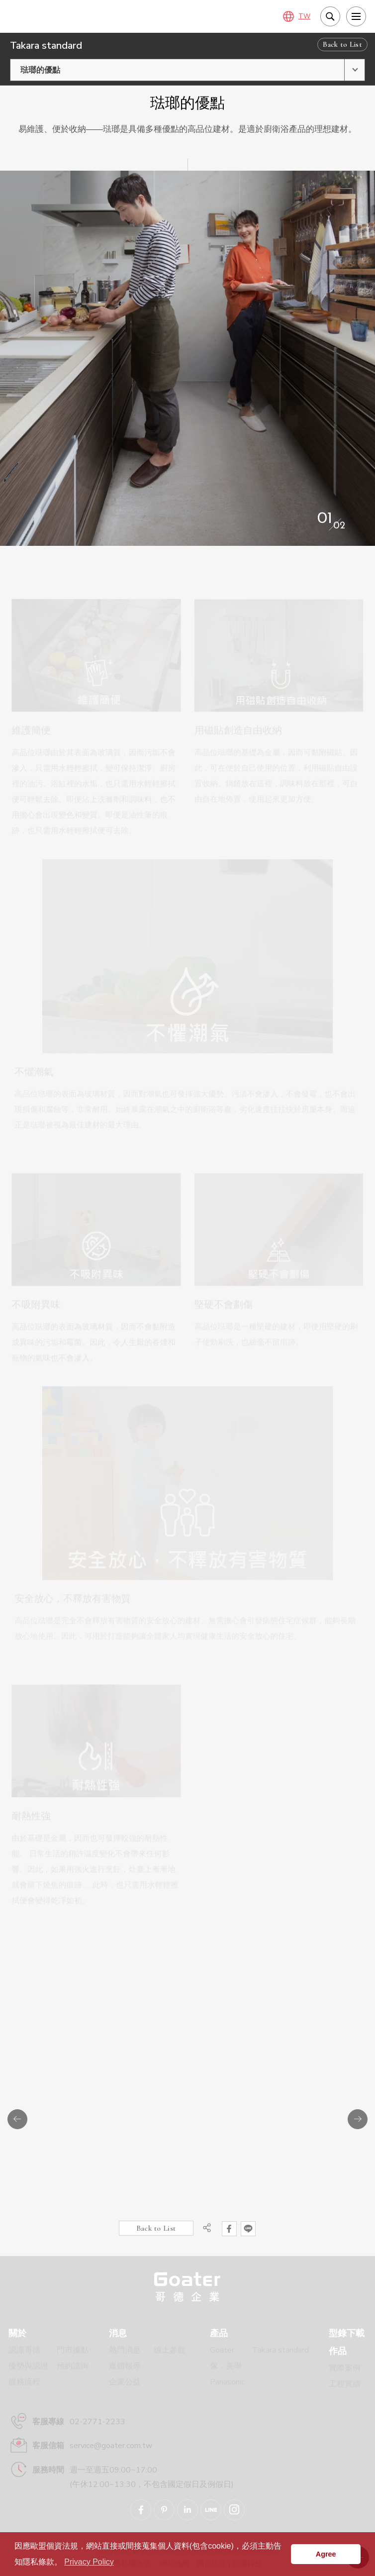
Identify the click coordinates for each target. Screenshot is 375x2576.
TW (304, 16)
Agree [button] (326, 2554)
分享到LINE (248, 2228)
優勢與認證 (28, 2366)
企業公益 (125, 2381)
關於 (17, 2333)
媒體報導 (125, 2366)
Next (358, 2119)
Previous (17, 2119)
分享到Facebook (229, 2228)
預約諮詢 (73, 2366)
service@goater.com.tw (111, 2445)
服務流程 (24, 2381)
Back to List (342, 44)
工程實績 (345, 2383)
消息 (118, 2333)
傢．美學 (226, 2366)
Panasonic (227, 2381)
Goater (222, 2350)
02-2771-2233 (97, 2421)
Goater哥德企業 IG (234, 2509)
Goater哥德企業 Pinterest (164, 2509)
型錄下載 (347, 2333)
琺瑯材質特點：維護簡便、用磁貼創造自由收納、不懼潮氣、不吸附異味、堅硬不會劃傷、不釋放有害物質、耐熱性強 (59, 16)
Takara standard (280, 2350)
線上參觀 (170, 2350)
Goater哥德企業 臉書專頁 (140, 2509)
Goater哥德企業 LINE (210, 2509)
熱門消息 (125, 2350)
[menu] (356, 16)
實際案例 (345, 2368)
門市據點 (73, 2350)
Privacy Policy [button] (89, 2562)
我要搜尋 (330, 16)
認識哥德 (24, 2350)
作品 (338, 2351)
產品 (219, 2333)
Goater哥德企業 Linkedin (187, 2509)
